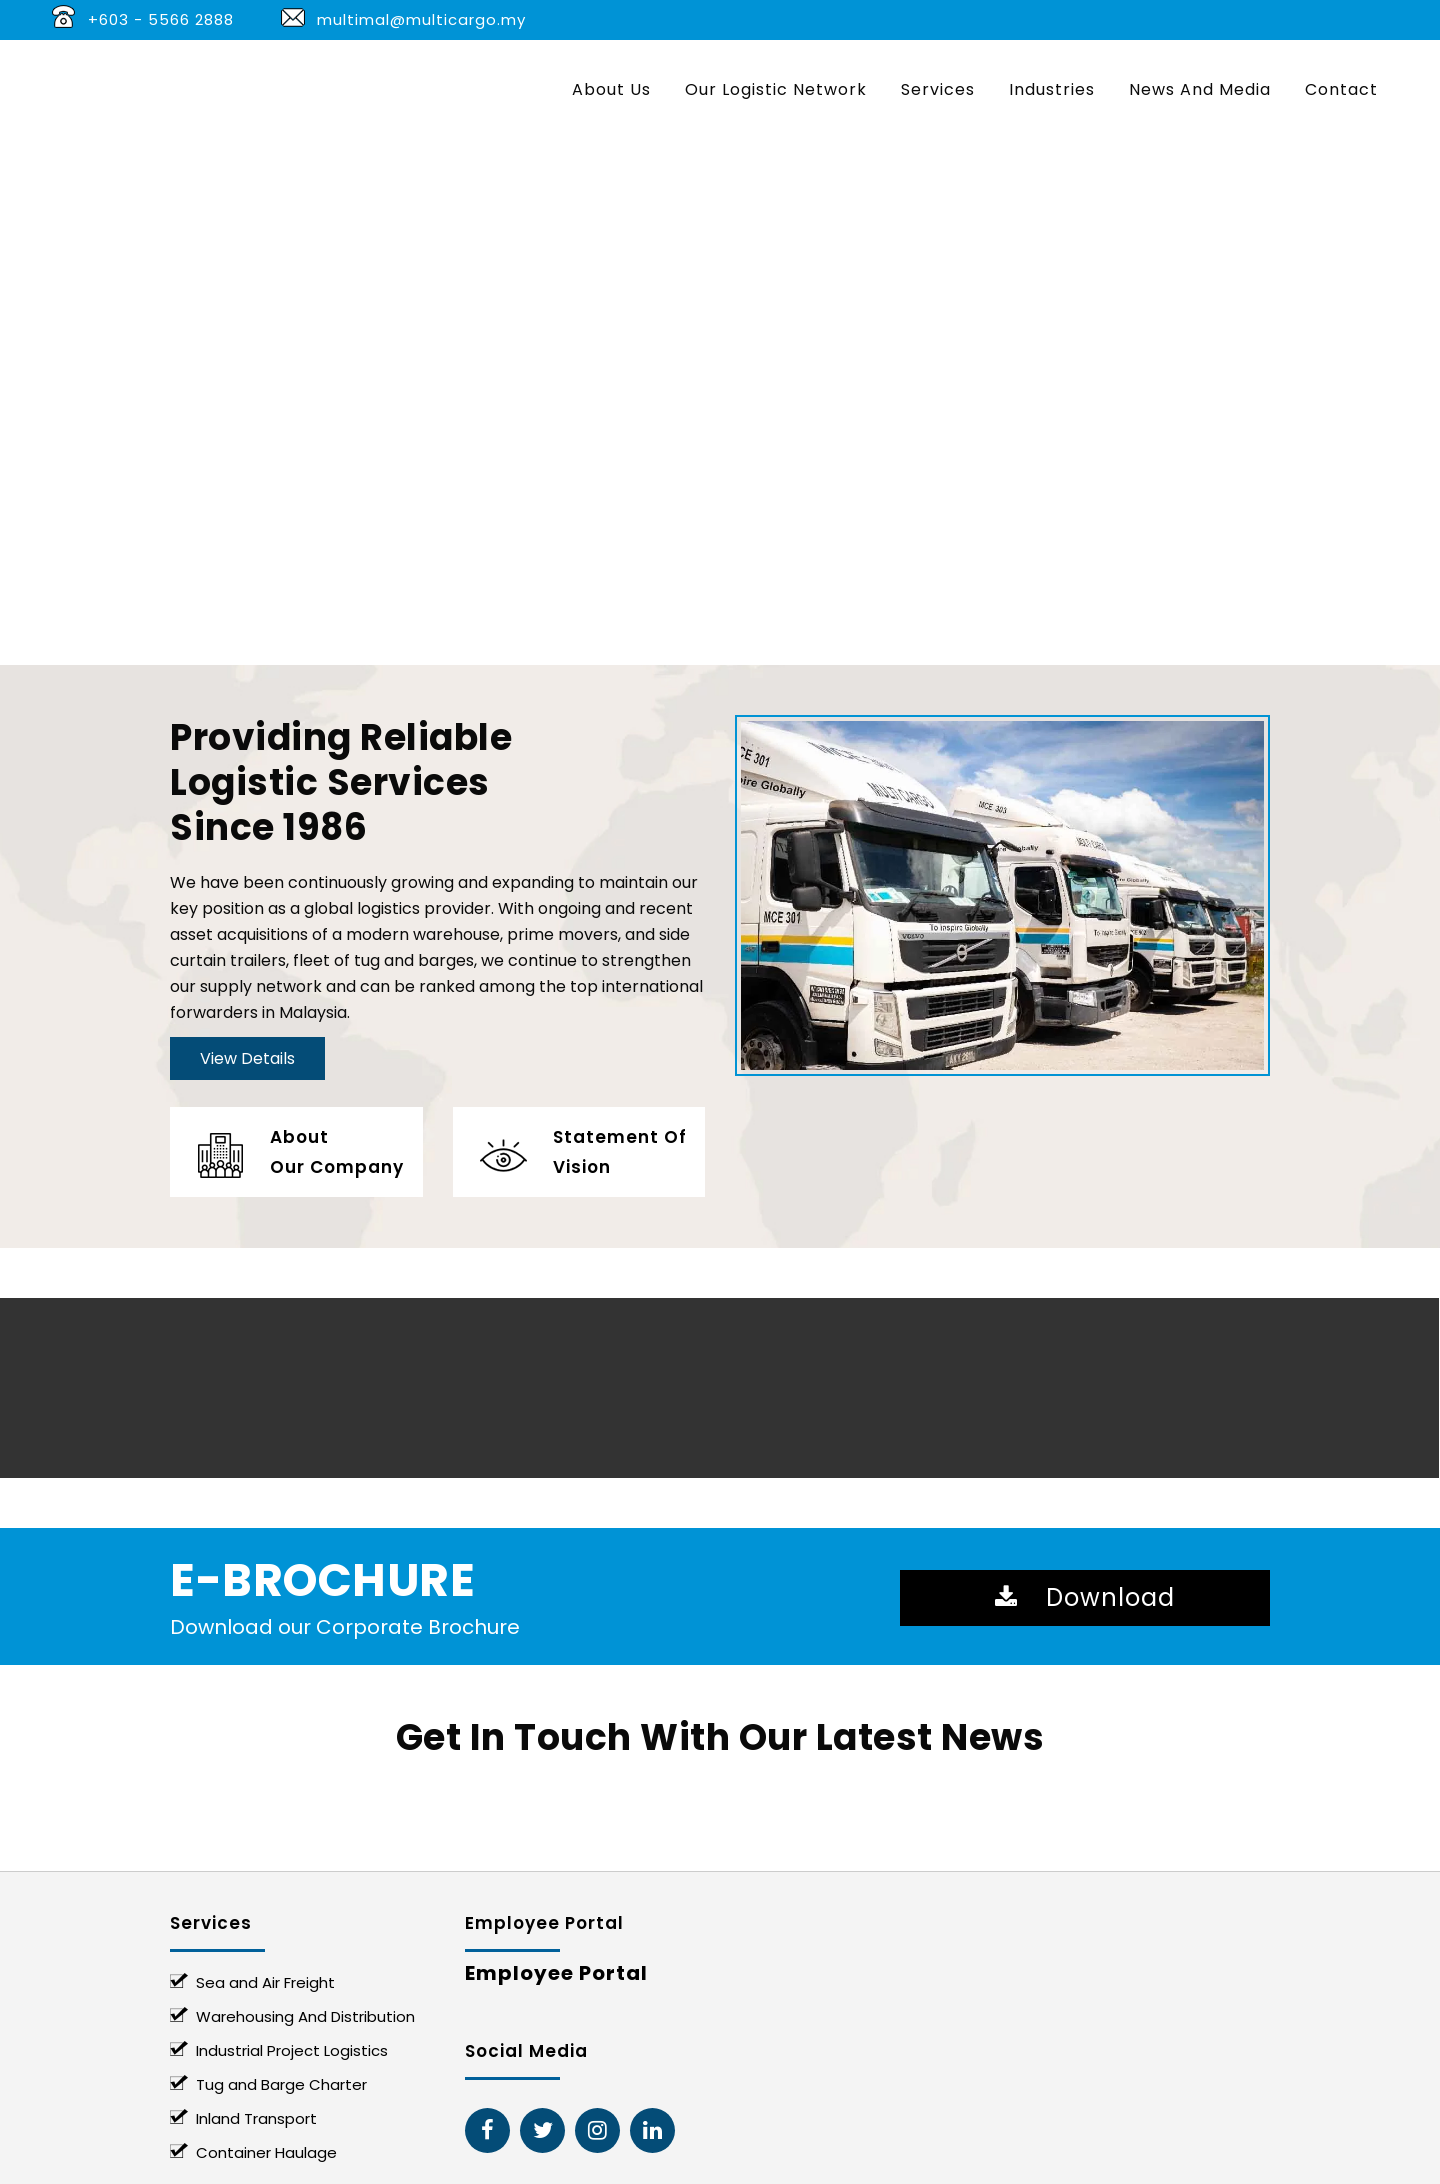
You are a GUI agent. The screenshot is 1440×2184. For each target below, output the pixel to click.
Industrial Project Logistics (292, 2050)
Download (1085, 1597)
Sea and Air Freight (265, 1982)
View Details (247, 1058)
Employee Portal (556, 1973)
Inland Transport (256, 2118)
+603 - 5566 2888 (161, 19)
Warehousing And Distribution (305, 2016)
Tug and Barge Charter (281, 2084)
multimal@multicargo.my (421, 19)
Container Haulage (266, 2152)
